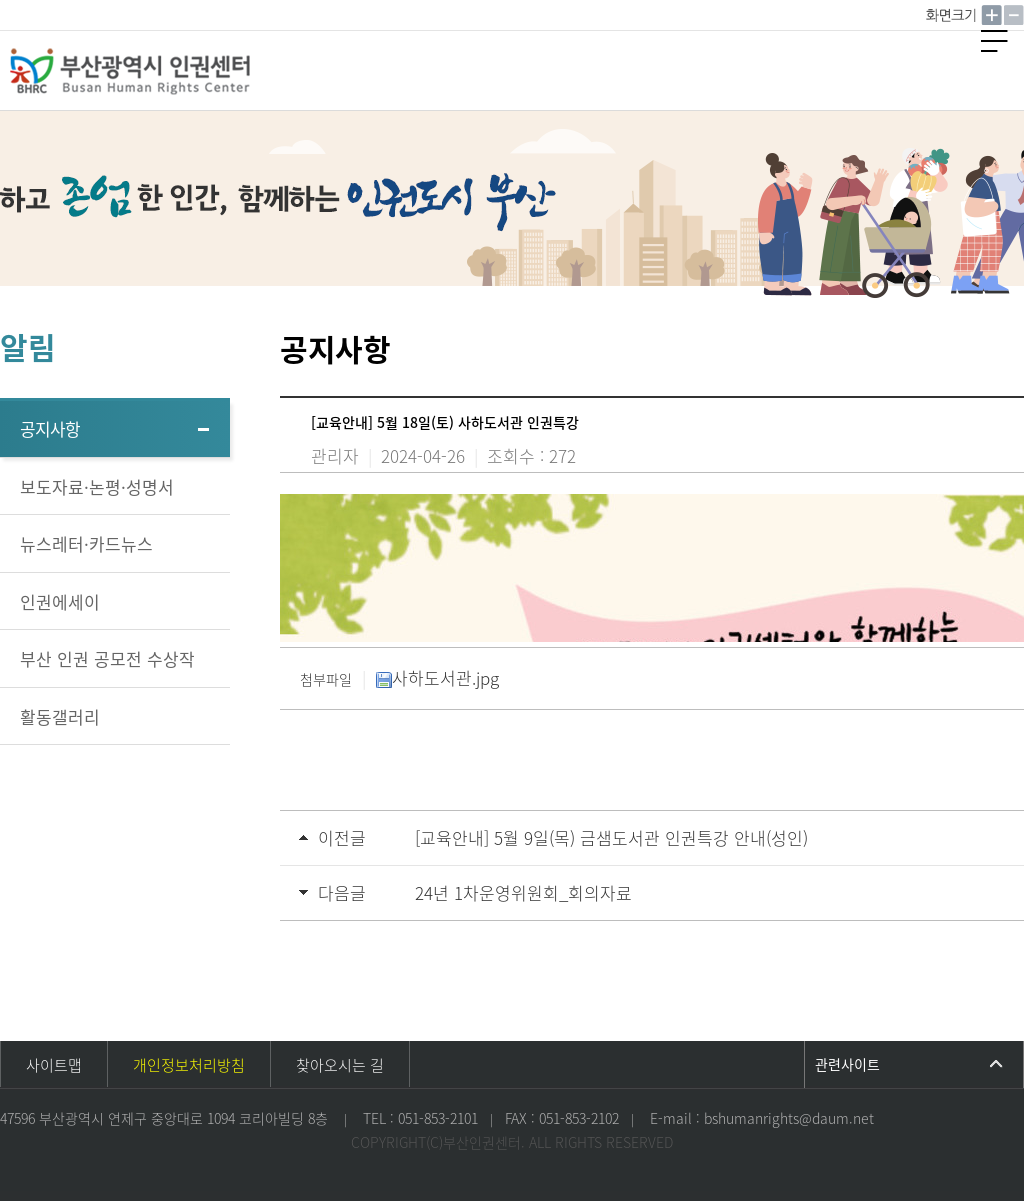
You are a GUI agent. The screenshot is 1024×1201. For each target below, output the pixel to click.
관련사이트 (847, 1064)
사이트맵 (54, 1065)
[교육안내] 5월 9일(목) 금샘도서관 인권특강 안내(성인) (611, 837)
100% (953, 15)
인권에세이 (60, 601)
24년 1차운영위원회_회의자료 (523, 892)
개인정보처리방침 (189, 1065)
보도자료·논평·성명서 (97, 486)
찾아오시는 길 (340, 1065)
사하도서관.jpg (437, 677)
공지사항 (50, 428)
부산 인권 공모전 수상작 (107, 658)
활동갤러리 (60, 716)
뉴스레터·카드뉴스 (86, 543)
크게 (992, 15)
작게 (1014, 15)
